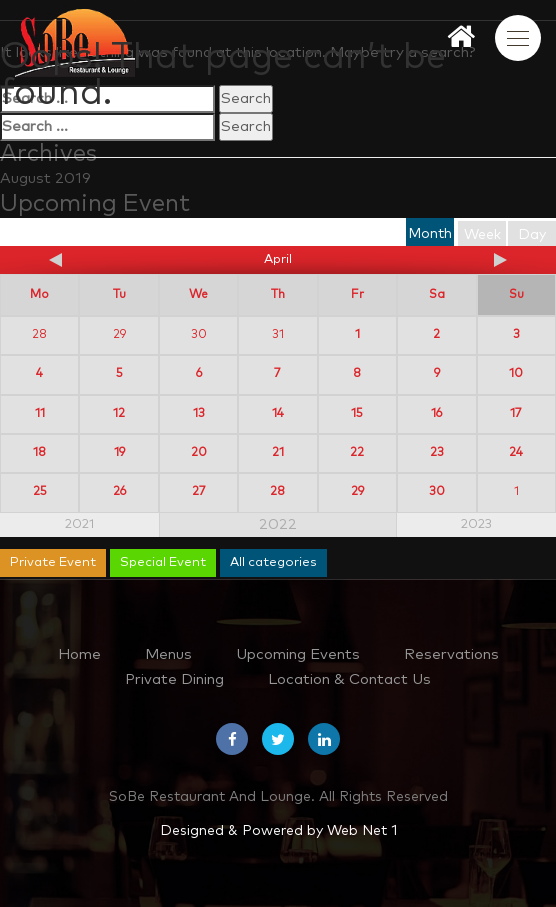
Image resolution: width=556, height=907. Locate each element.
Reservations (451, 654)
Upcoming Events (298, 654)
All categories (273, 562)
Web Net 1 (362, 831)
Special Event (163, 562)
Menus (168, 654)
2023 (476, 524)
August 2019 (45, 178)
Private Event (53, 562)
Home (79, 654)
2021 (79, 524)
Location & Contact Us (349, 679)
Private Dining (174, 679)
